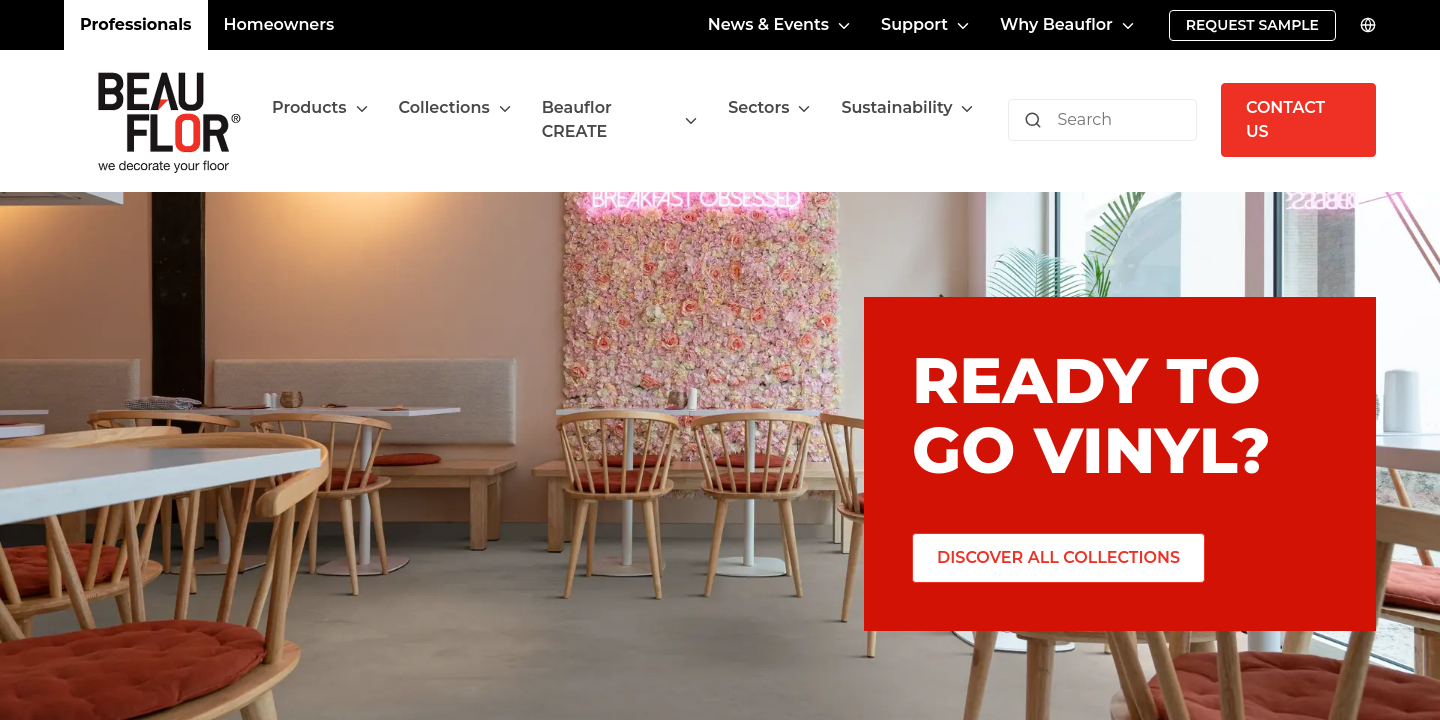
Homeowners (267, 24)
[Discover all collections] (1055, 558)
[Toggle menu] (376, 120)
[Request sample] (1254, 25)
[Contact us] (1299, 120)
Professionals (132, 24)
